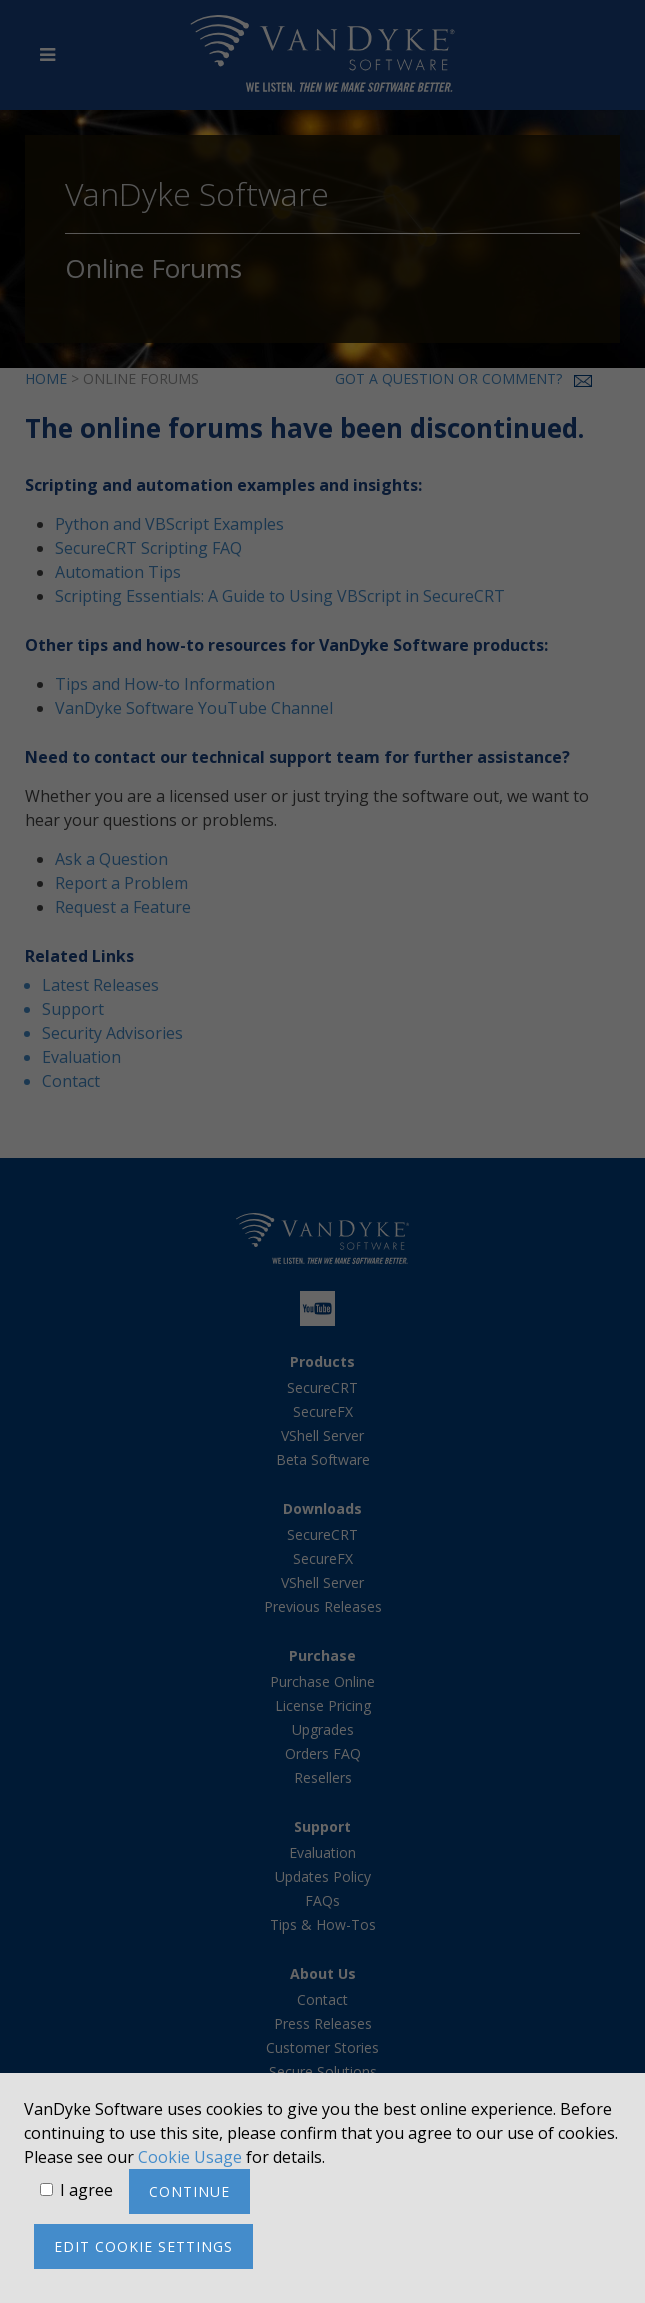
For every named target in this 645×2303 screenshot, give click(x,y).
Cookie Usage (190, 2157)
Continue (189, 2191)
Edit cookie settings (143, 2246)
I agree (86, 2190)
